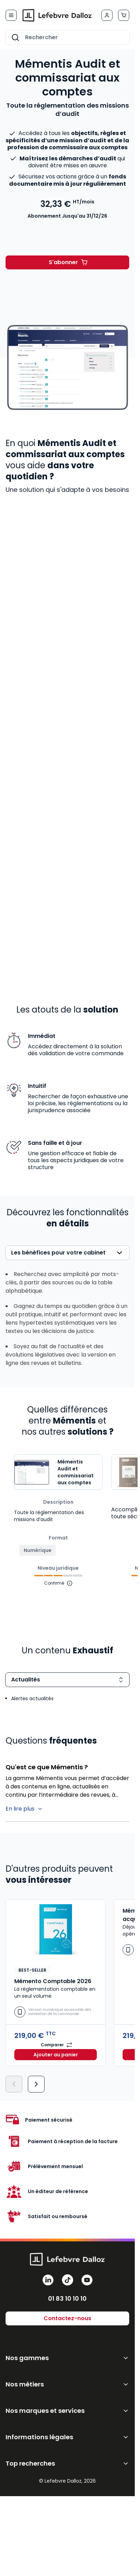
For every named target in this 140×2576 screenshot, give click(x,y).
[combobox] (67, 37)
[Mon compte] (106, 15)
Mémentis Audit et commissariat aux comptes (75, 1472)
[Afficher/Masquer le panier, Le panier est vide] (123, 15)
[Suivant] (36, 2084)
